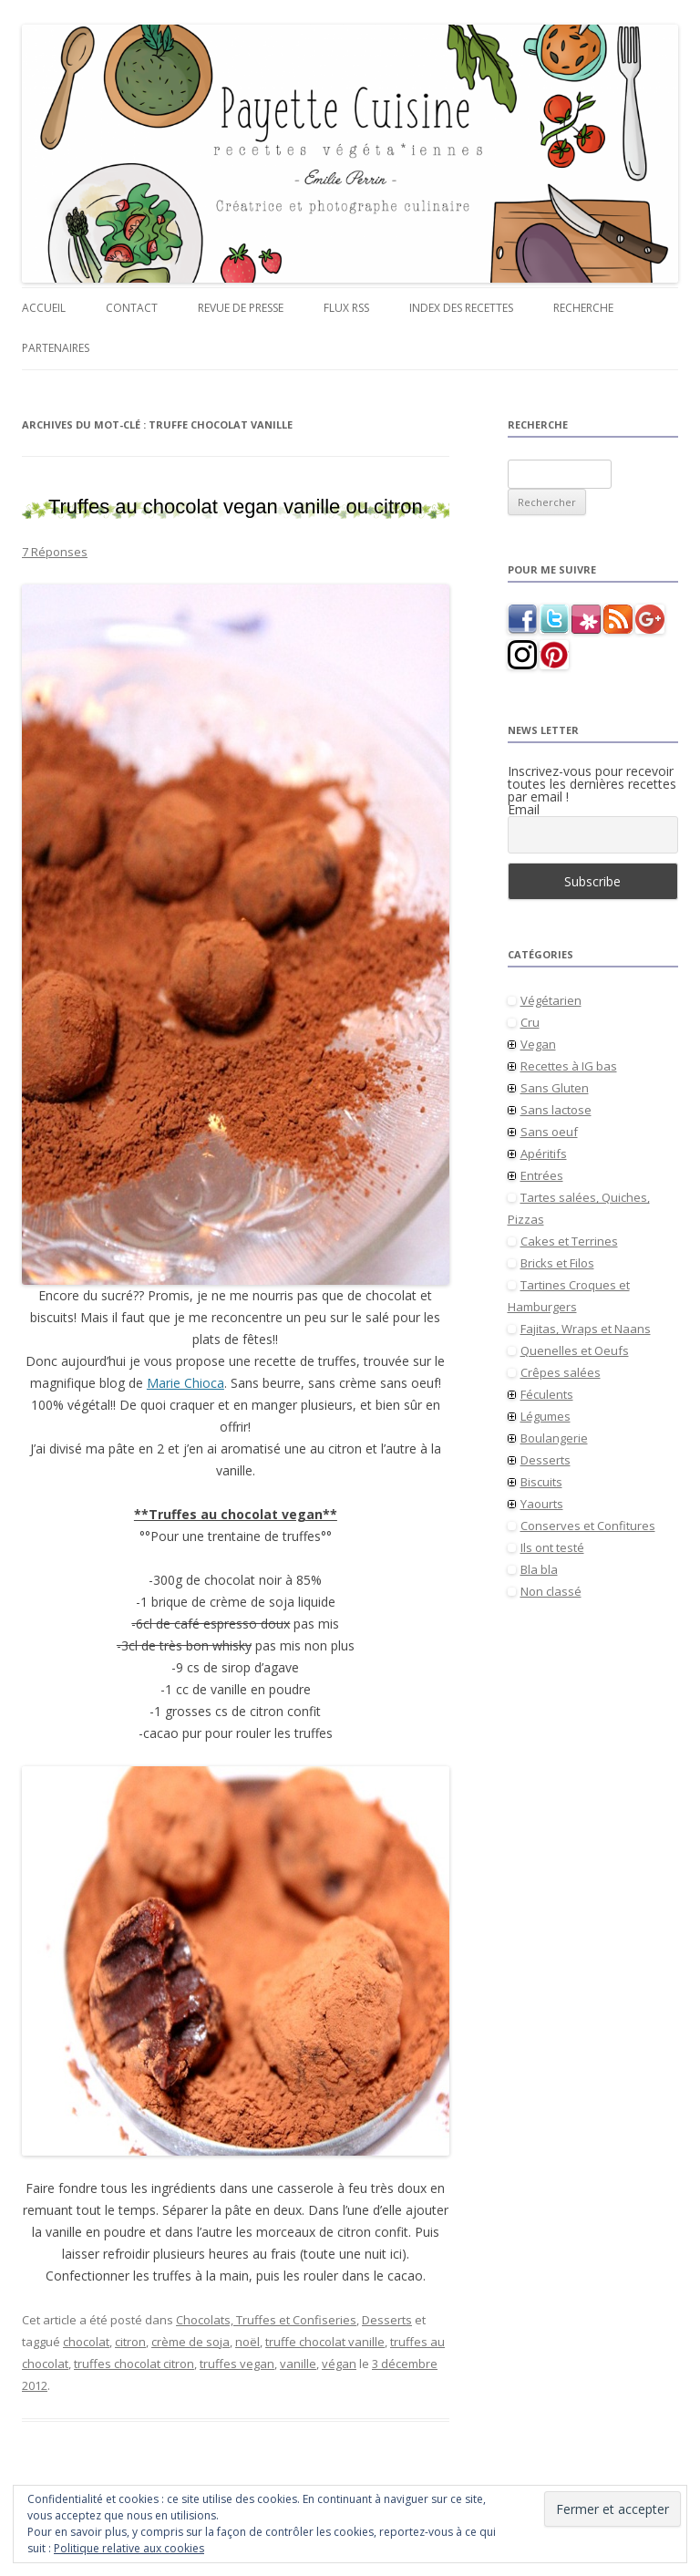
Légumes (545, 1416)
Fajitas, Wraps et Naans (585, 1328)
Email (524, 809)
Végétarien (551, 1000)
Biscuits (541, 1482)
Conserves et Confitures (587, 1525)
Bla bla (539, 1569)
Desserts (387, 2320)
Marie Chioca (185, 1382)
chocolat (86, 2341)
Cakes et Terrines (569, 1241)
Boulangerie (554, 1438)
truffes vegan (237, 2363)
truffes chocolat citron (134, 2363)
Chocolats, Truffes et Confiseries (266, 2320)
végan (339, 2363)
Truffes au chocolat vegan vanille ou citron (235, 506)
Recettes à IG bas (568, 1066)
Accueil (44, 308)
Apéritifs (543, 1153)
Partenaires (55, 348)
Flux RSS (346, 308)
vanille (298, 2363)
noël (247, 2341)
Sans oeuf (549, 1131)
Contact (132, 308)
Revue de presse (240, 308)
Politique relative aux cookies (129, 2548)
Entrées (541, 1175)
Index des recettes (461, 308)
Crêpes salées (560, 1372)
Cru (530, 1022)
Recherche (583, 308)
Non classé (551, 1591)
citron (130, 2341)
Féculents (546, 1394)
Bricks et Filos (557, 1263)
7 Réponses (55, 551)
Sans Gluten (554, 1088)
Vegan (538, 1044)
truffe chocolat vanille (325, 2341)
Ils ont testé (552, 1547)
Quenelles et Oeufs (574, 1350)
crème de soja (190, 2341)
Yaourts (541, 1503)
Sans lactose (556, 1110)
